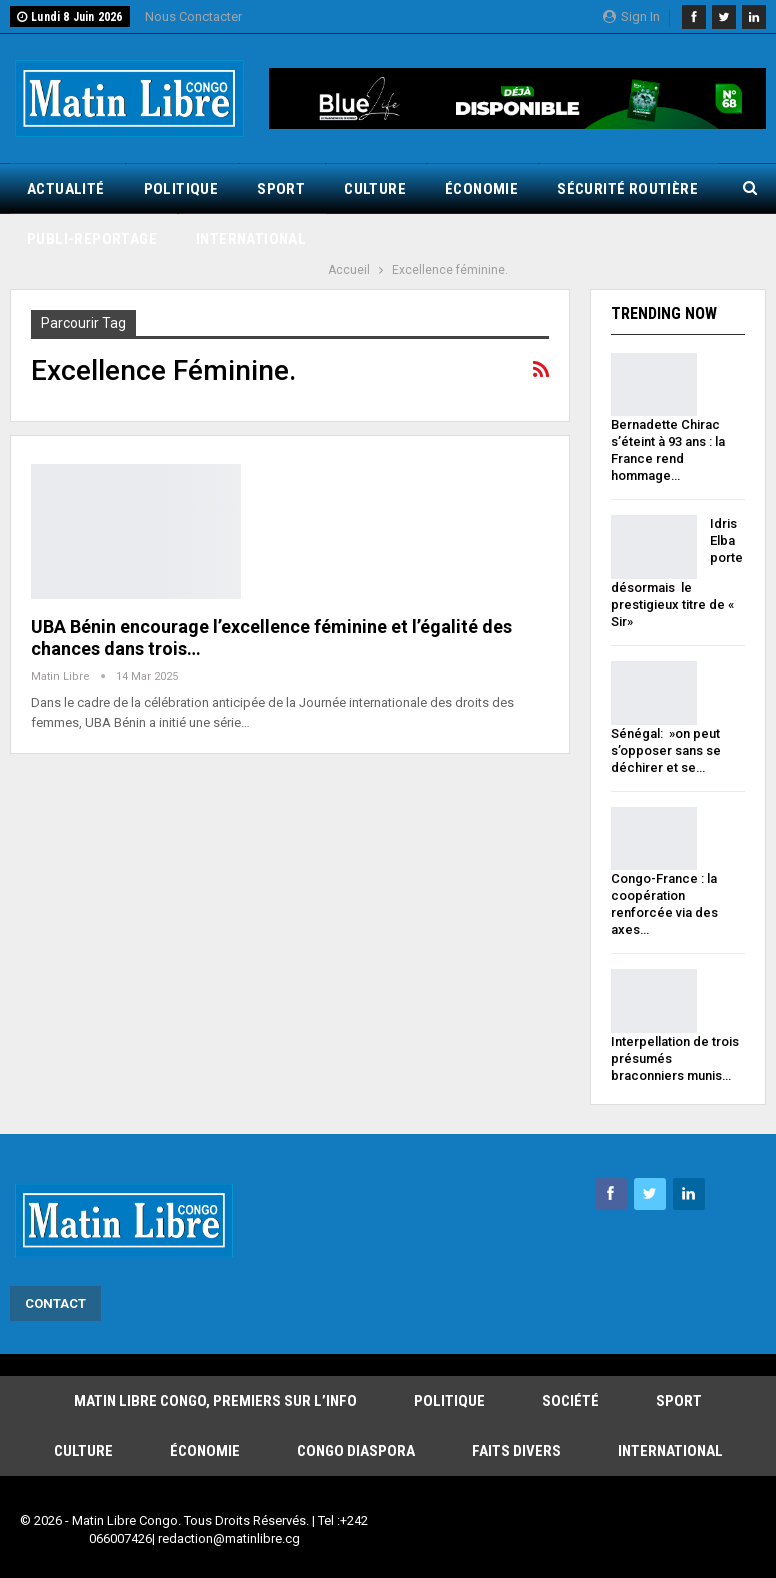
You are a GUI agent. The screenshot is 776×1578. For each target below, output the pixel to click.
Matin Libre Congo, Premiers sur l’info (215, 1401)
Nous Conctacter (193, 16)
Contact (55, 1303)
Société (570, 1401)
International (251, 239)
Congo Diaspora (356, 1451)
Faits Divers (516, 1451)
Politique (181, 189)
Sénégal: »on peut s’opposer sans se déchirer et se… (666, 750)
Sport (281, 189)
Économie (481, 189)
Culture (375, 189)
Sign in (631, 16)
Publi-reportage (92, 239)
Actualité (66, 189)
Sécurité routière (627, 189)
